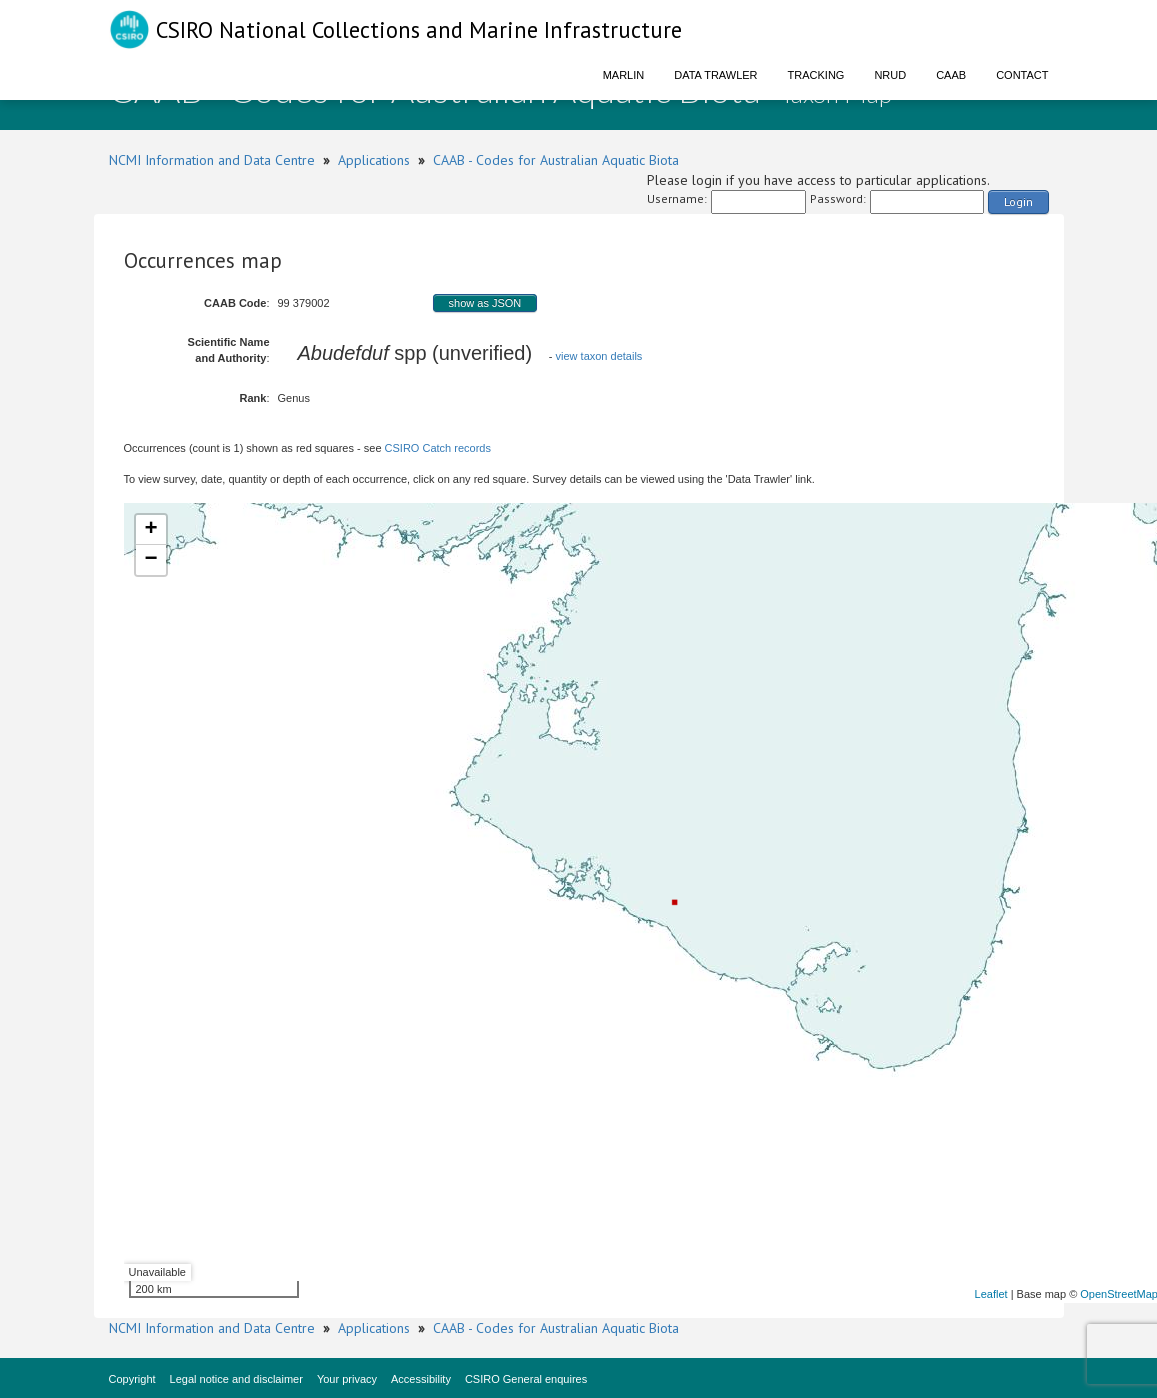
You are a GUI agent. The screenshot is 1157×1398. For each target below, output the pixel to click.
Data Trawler (715, 75)
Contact (1022, 75)
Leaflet (991, 1294)
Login (1018, 201)
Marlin (624, 75)
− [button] (150, 560)
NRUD (890, 75)
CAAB (951, 75)
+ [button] (150, 530)
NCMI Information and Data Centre (212, 160)
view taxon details (599, 356)
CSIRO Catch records (438, 448)
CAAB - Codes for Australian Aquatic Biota (556, 160)
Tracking (816, 75)
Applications (374, 160)
